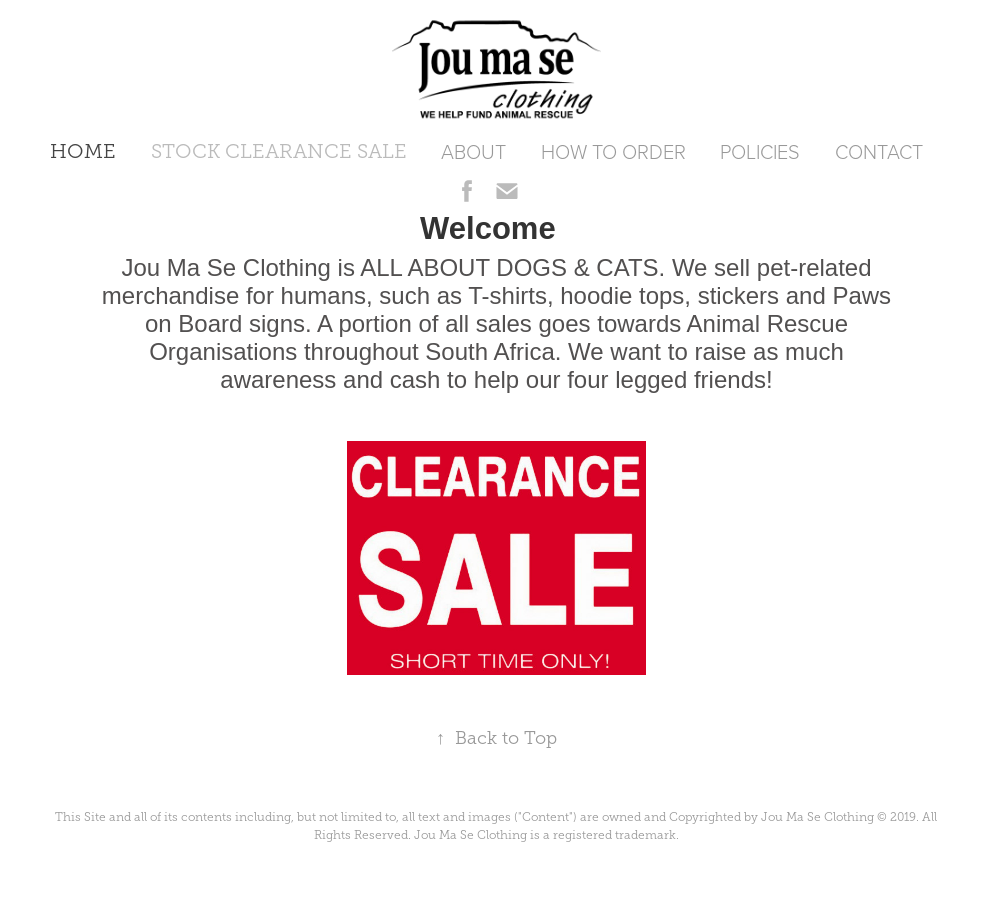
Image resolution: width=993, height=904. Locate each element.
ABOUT (473, 151)
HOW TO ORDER (613, 151)
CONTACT (879, 151)
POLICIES (760, 151)
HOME (83, 151)
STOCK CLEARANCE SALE (279, 151)
